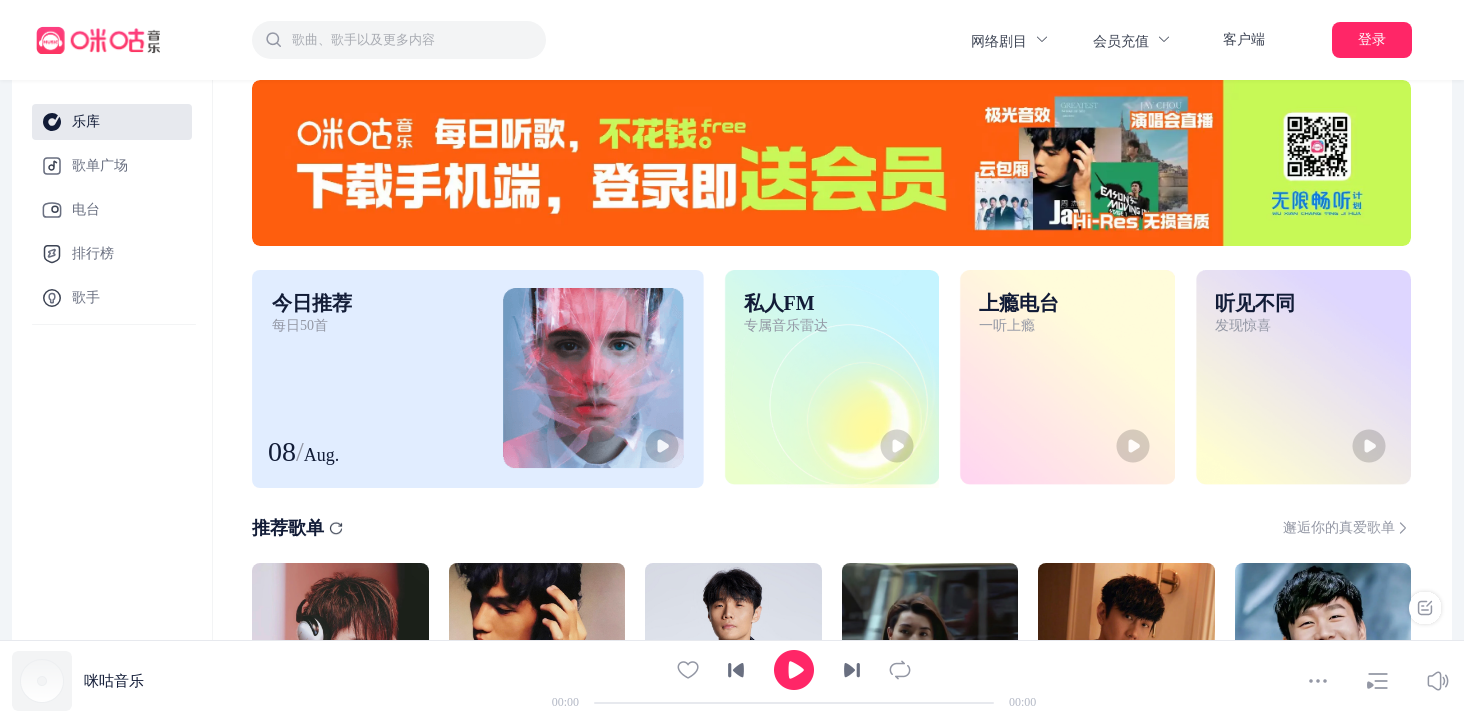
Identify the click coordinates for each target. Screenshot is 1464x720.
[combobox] (399, 40)
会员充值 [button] (1132, 40)
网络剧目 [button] (1010, 40)
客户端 (1244, 39)
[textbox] (413, 40)
